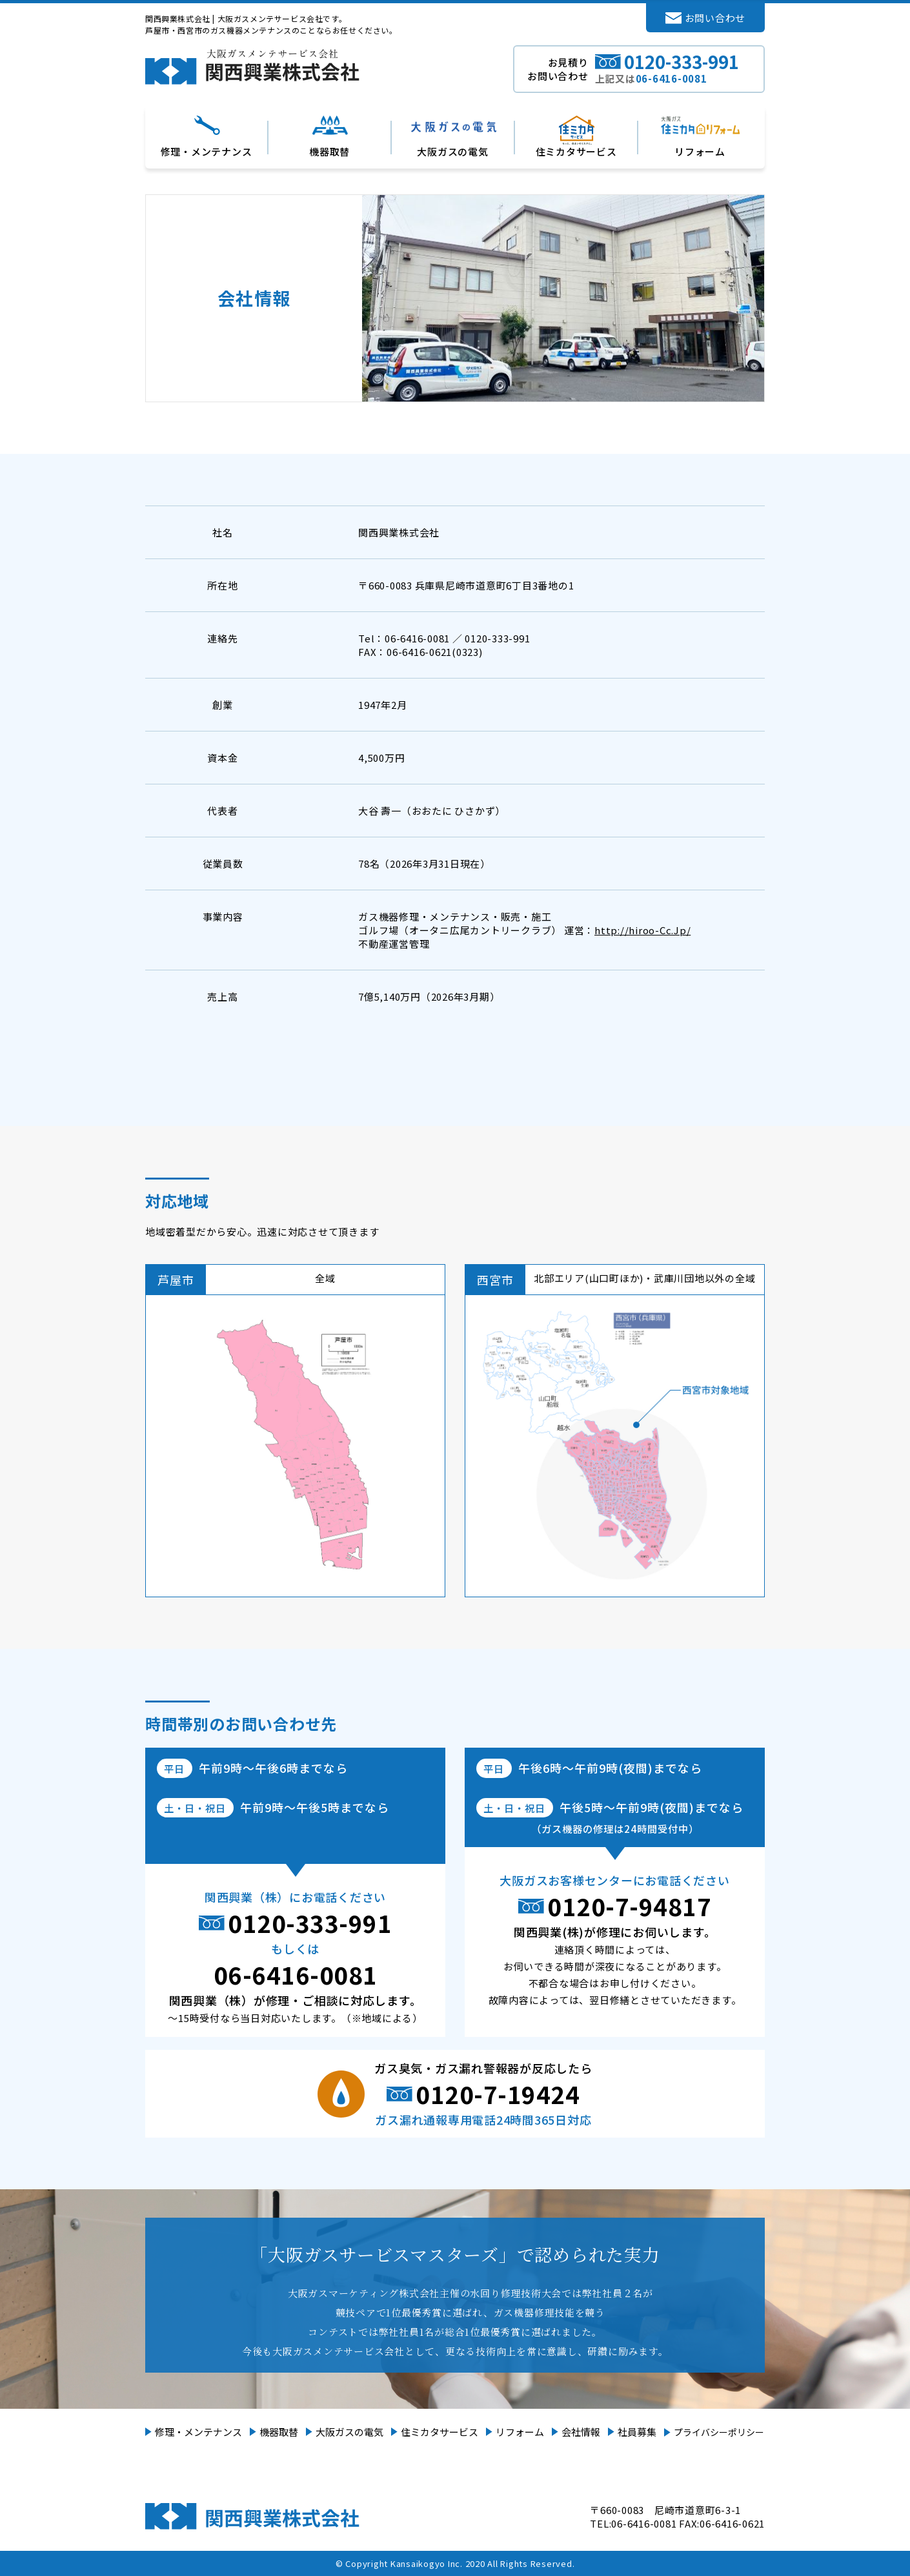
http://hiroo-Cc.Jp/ (642, 930)
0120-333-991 (310, 1922)
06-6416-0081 (296, 1974)
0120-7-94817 (629, 1905)
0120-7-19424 (498, 2093)
